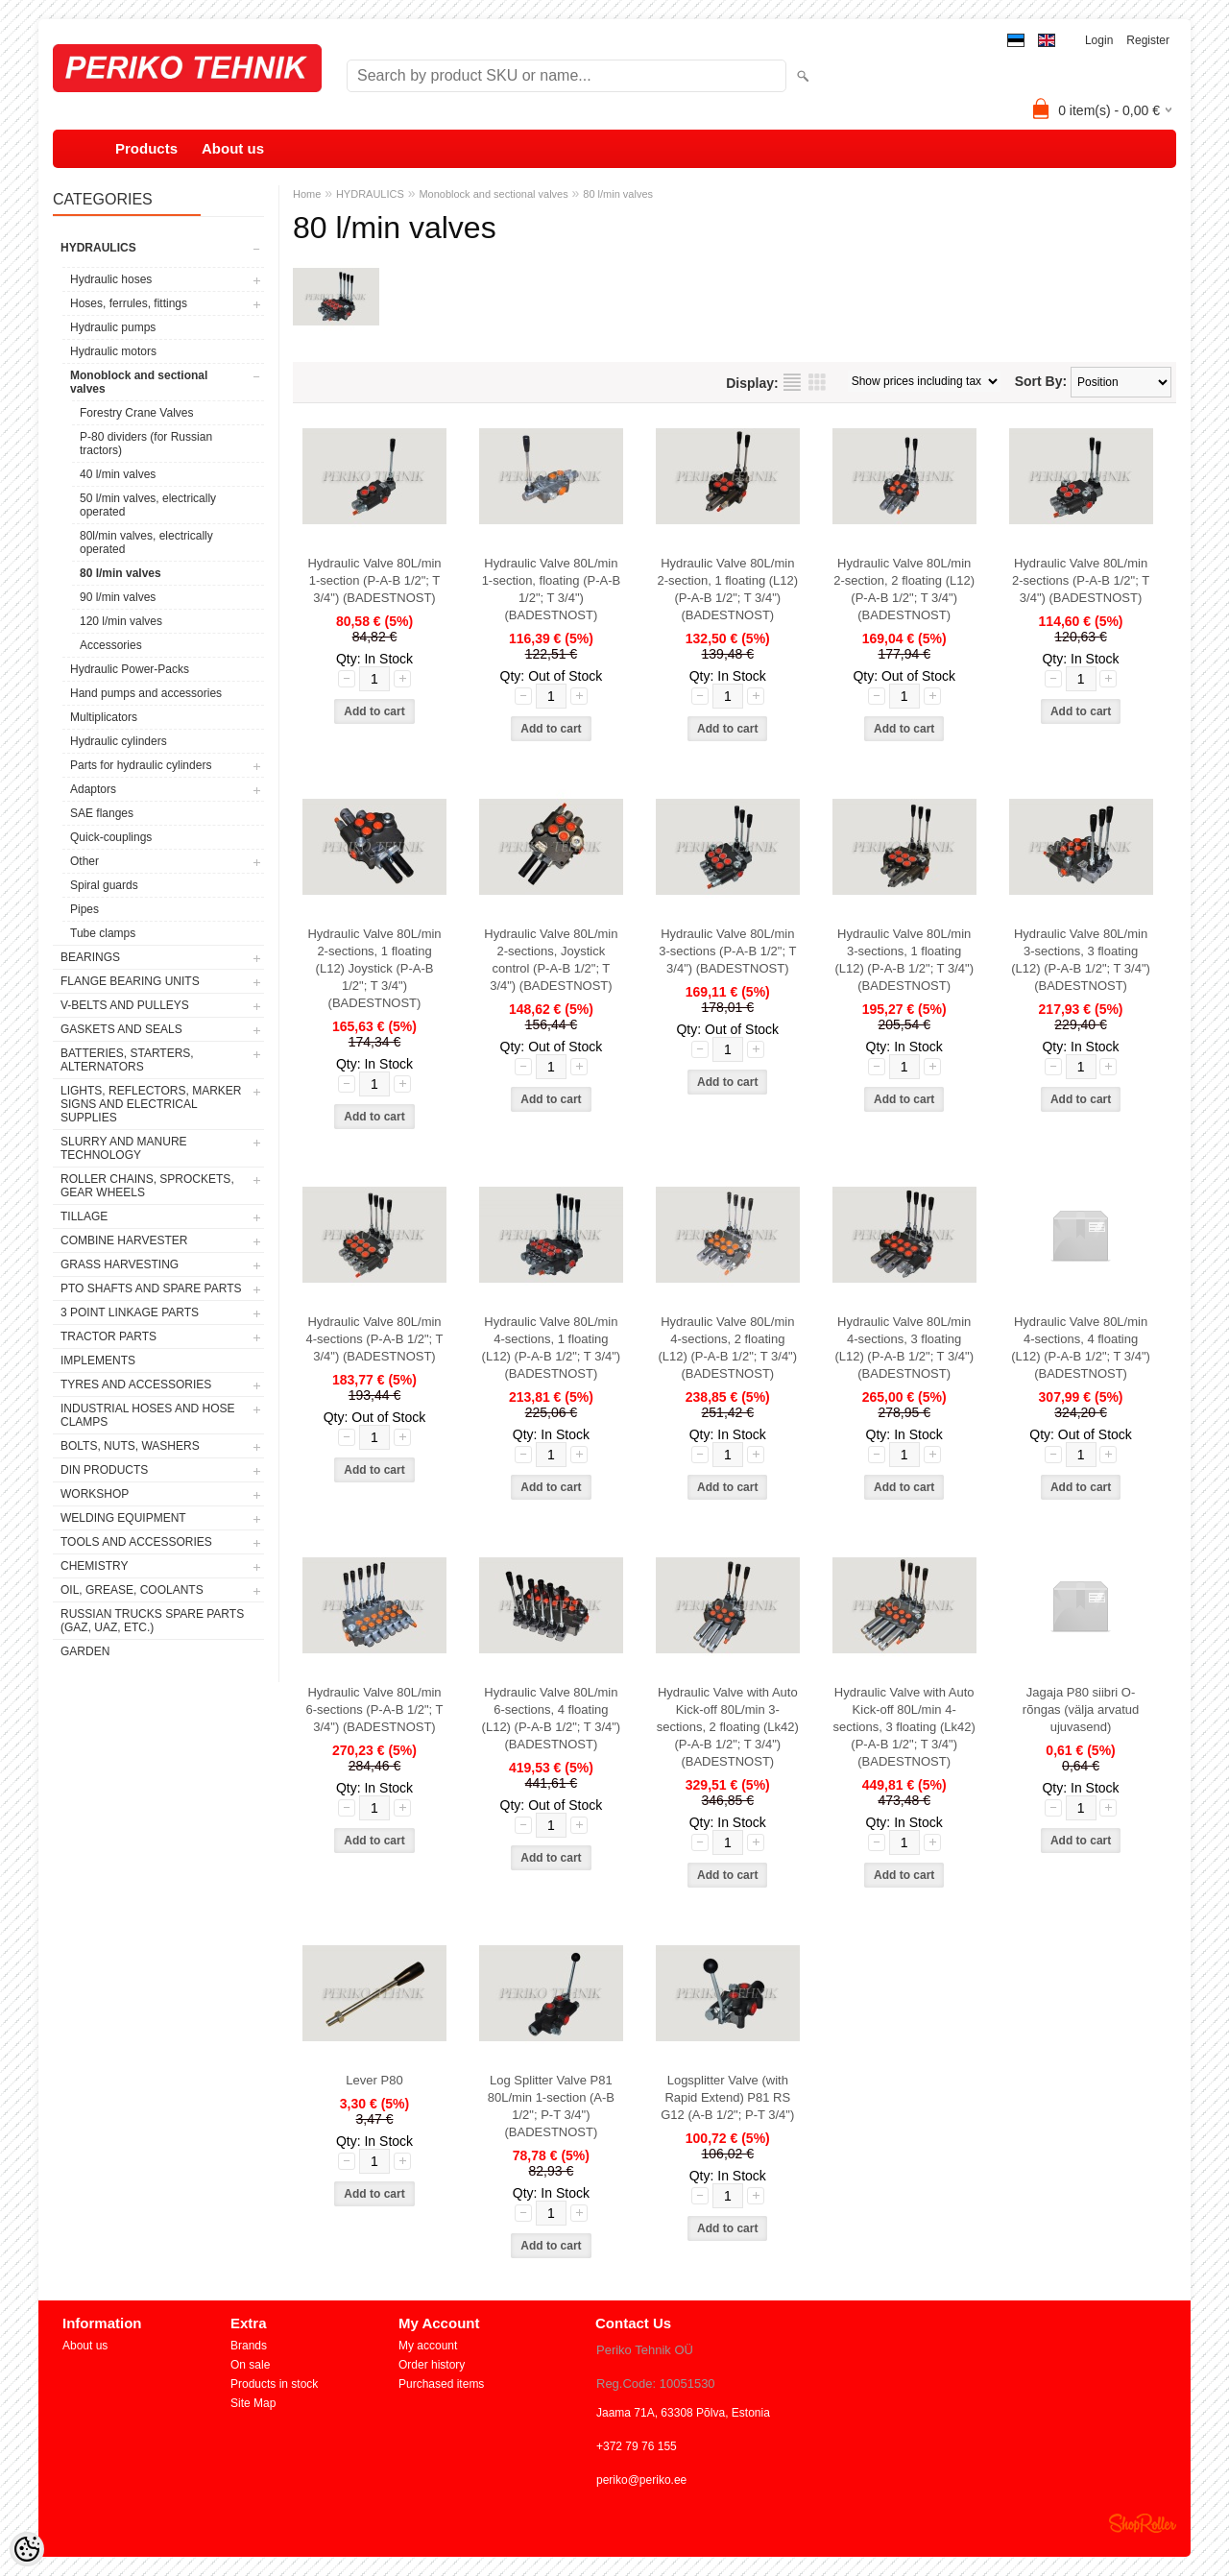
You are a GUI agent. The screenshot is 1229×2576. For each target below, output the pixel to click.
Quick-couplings (111, 837)
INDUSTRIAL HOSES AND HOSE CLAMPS (147, 1415)
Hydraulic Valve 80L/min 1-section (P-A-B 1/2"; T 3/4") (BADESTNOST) (374, 580)
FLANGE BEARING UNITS (130, 981)
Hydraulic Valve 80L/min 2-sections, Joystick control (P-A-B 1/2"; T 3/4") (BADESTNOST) (550, 960)
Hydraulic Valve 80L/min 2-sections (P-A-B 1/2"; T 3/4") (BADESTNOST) (1080, 580)
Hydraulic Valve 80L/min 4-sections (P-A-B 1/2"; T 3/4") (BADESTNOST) (374, 1338)
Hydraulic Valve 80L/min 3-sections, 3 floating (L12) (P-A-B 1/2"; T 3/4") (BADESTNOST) (1080, 960)
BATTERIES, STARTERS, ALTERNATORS (127, 1060)
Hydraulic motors (113, 351)
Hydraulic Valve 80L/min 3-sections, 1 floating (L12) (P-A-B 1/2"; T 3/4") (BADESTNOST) (904, 960)
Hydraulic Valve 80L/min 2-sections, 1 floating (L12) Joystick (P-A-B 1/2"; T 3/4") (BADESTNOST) (374, 968)
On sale (250, 2364)
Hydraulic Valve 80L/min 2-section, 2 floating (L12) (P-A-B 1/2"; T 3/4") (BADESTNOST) (904, 589)
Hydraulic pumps (113, 327)
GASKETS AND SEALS (121, 1029)
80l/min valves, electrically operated (146, 542)
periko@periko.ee (641, 2480)
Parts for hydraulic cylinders (140, 765)
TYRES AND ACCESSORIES (135, 1384)
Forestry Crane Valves (136, 413)
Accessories (111, 645)
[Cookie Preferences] (27, 2549)
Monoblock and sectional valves (138, 382)
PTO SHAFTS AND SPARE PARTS (151, 1288)
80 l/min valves (120, 573)
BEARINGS (90, 957)
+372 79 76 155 (636, 2446)
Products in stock (274, 2384)
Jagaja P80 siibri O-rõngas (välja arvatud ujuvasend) (1081, 1709)
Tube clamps (102, 933)
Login (1099, 40)
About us (233, 148)
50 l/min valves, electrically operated (148, 505)
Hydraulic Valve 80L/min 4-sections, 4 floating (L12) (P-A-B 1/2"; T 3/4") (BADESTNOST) (1080, 1347)
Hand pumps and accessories (146, 693)
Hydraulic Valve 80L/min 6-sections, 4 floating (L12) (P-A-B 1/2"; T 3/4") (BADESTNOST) (551, 1718)
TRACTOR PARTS (108, 1336)
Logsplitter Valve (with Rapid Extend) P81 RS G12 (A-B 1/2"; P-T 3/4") (727, 2097)
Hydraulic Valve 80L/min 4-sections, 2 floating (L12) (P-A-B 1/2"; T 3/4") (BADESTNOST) (727, 1347)
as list (792, 382)
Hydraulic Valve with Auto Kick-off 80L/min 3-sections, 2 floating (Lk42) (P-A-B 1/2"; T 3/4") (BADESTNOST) (728, 1727)
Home (307, 194)
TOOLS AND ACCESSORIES (136, 1542)
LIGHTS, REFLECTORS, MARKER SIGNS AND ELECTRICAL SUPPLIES (150, 1104)
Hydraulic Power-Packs (129, 669)
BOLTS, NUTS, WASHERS (130, 1446)
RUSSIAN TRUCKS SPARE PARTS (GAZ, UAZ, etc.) (152, 1620)
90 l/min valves (118, 597)
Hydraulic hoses (111, 279)
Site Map (253, 2403)
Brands (248, 2345)
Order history (431, 2364)
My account (427, 2345)
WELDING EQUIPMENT (123, 1518)
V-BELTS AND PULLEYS (124, 1005)
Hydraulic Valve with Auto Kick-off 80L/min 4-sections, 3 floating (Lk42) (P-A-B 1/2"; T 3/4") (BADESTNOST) (904, 1727)
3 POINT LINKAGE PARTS (129, 1312)
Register (1147, 40)
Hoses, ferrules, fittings (128, 303)
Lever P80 (374, 2080)
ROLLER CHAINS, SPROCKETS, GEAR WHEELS (147, 1185)
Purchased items (441, 2384)
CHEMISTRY (94, 1566)
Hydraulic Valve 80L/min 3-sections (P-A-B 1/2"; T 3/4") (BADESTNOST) (727, 951)
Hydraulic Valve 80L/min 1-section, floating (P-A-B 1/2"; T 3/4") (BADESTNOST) (551, 589)
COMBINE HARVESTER (123, 1240)
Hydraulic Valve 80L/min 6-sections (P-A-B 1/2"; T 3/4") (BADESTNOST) (374, 1709)
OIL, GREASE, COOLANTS (132, 1590)
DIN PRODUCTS (104, 1470)
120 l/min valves (121, 621)
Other (84, 861)
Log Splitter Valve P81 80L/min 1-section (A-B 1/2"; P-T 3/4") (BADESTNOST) (551, 2106)
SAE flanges (101, 813)
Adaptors (93, 789)
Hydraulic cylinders (118, 741)
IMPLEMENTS (97, 1360)
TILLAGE (84, 1216)
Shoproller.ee (1142, 2523)
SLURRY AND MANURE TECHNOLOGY (123, 1148)
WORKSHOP (94, 1494)
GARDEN (84, 1651)
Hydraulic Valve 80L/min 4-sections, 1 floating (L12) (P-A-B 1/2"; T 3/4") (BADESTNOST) (551, 1347)
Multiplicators (103, 717)
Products (146, 148)
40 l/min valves (118, 474)
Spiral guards (104, 885)
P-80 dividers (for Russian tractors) (146, 443)
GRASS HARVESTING (119, 1264)
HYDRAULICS (98, 247)
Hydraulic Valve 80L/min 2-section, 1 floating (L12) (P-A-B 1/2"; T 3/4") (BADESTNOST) (727, 589)
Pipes (84, 909)
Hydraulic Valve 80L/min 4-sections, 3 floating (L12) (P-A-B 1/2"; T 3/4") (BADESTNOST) (904, 1347)
